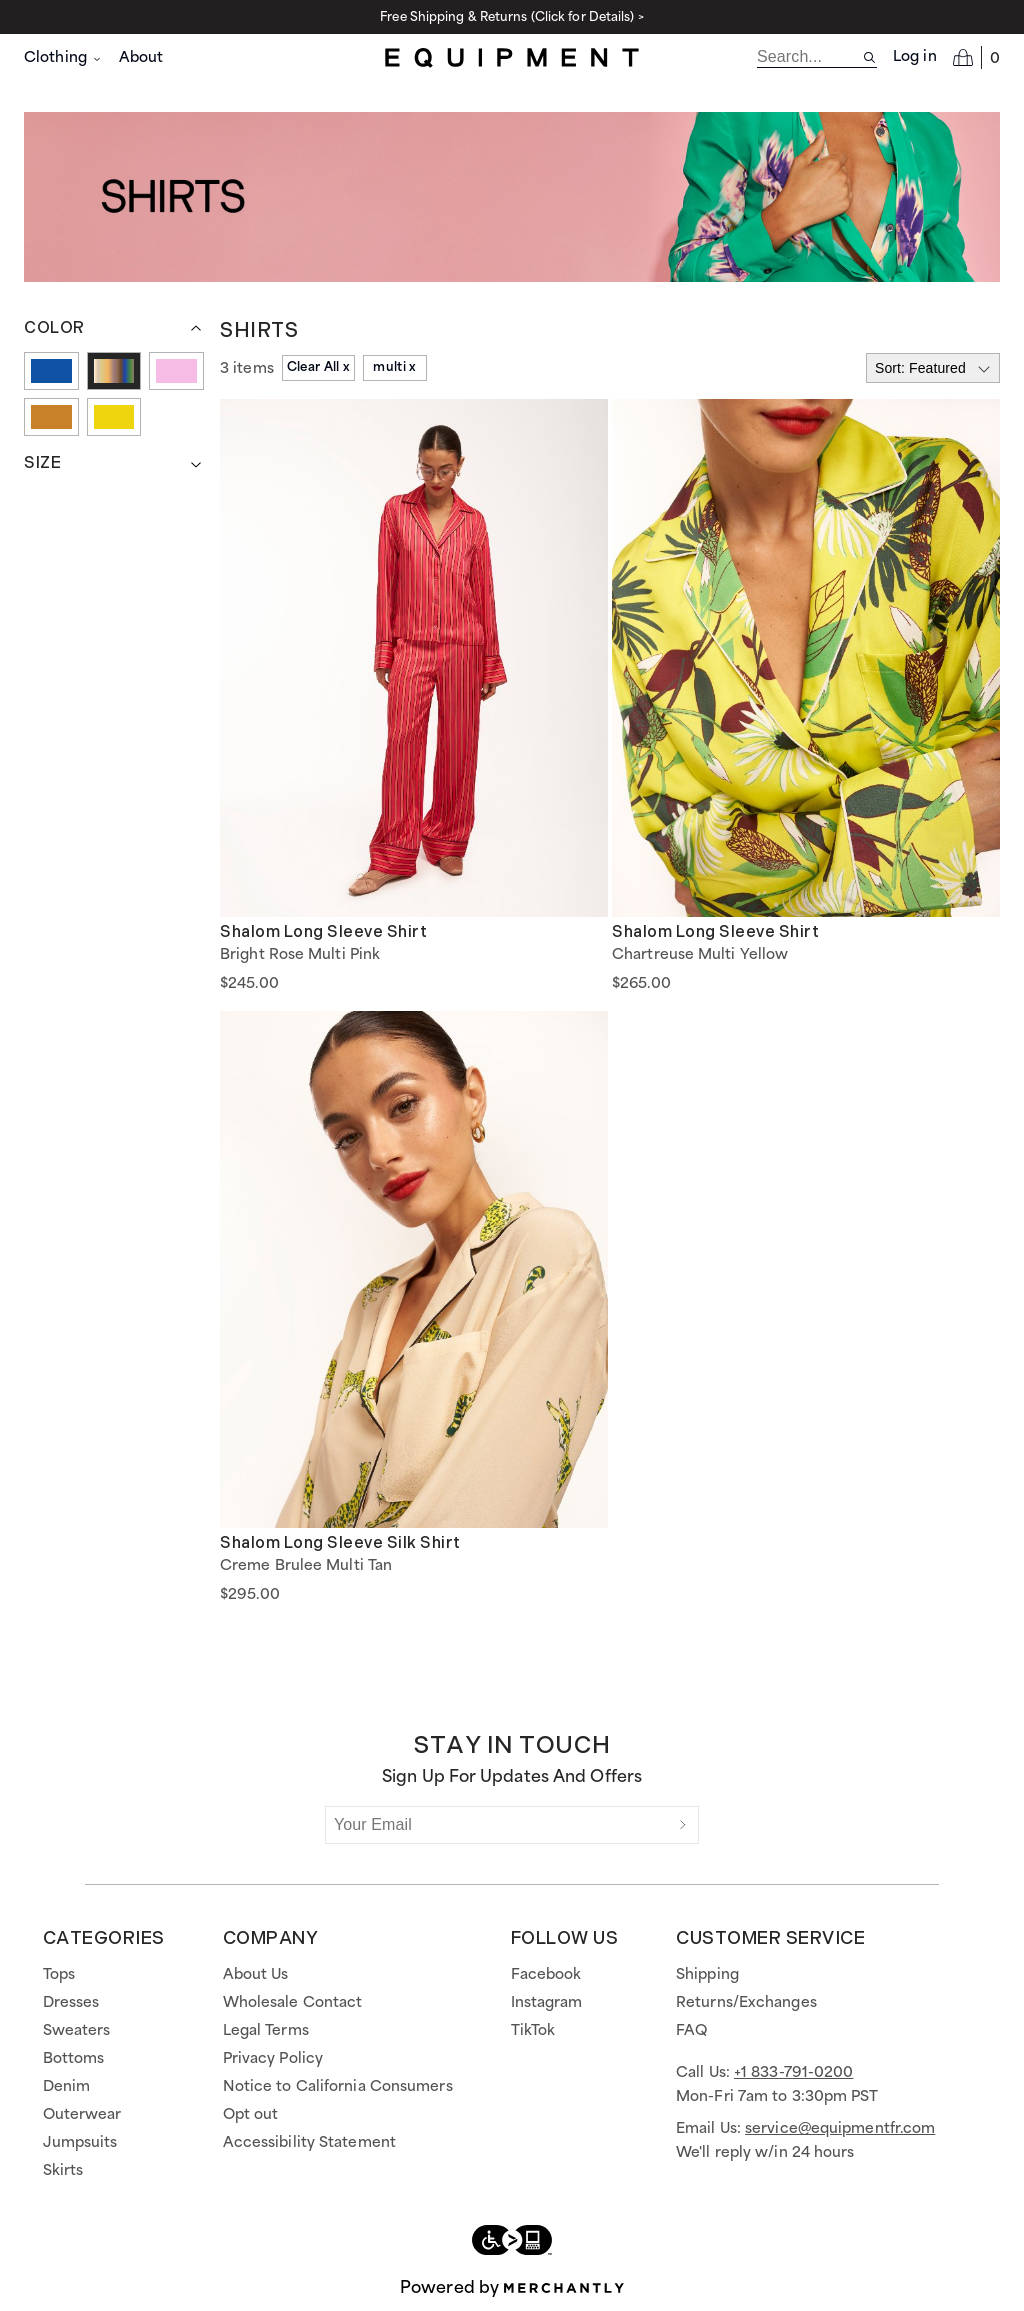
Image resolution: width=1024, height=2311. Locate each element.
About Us (256, 1975)
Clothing (63, 58)
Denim (67, 2087)
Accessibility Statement (309, 2143)
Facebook (546, 1975)
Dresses (71, 2003)
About (141, 58)
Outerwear (82, 2115)
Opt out (251, 2115)
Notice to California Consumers (338, 2087)
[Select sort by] (933, 368)
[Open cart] (976, 57)
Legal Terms (266, 2031)
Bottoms (74, 2059)
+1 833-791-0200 (794, 2073)
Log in (915, 57)
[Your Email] (497, 1825)
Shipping (707, 1975)
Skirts (63, 2171)
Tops (59, 1975)
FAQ (691, 2031)
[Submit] (683, 1825)
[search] (809, 57)
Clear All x (318, 367)
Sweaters (77, 2031)
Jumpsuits (80, 2143)
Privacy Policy (273, 2059)
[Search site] (869, 57)
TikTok (533, 2031)
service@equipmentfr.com (840, 2129)
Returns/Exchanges (746, 2003)
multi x (394, 367)
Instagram (547, 2003)
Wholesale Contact (293, 2003)
